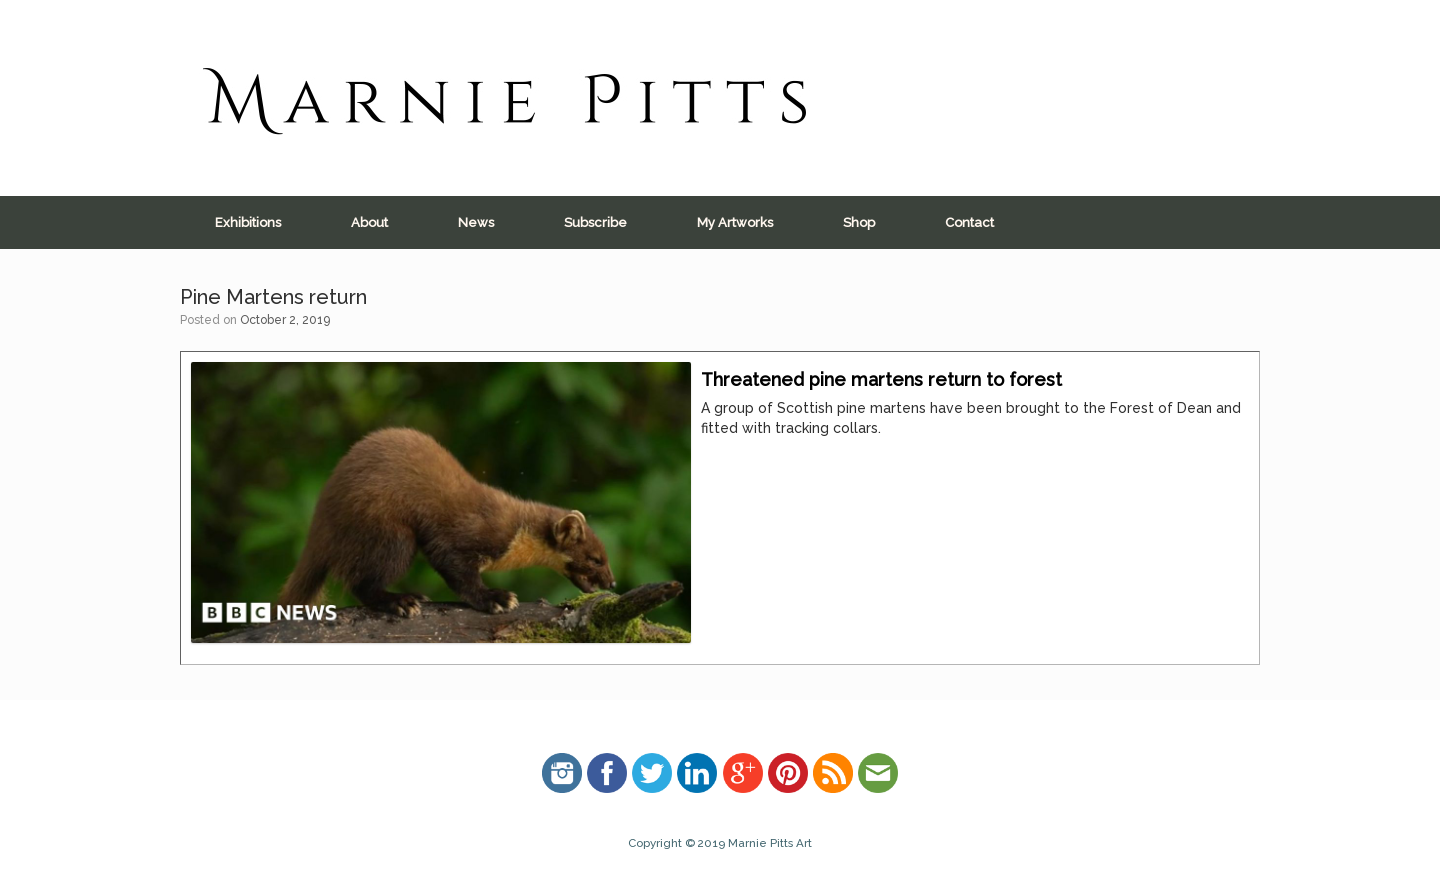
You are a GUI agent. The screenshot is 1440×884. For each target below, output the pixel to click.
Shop (859, 222)
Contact (969, 222)
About (369, 222)
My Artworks (735, 222)
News (476, 222)
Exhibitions (248, 222)
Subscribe (595, 222)
